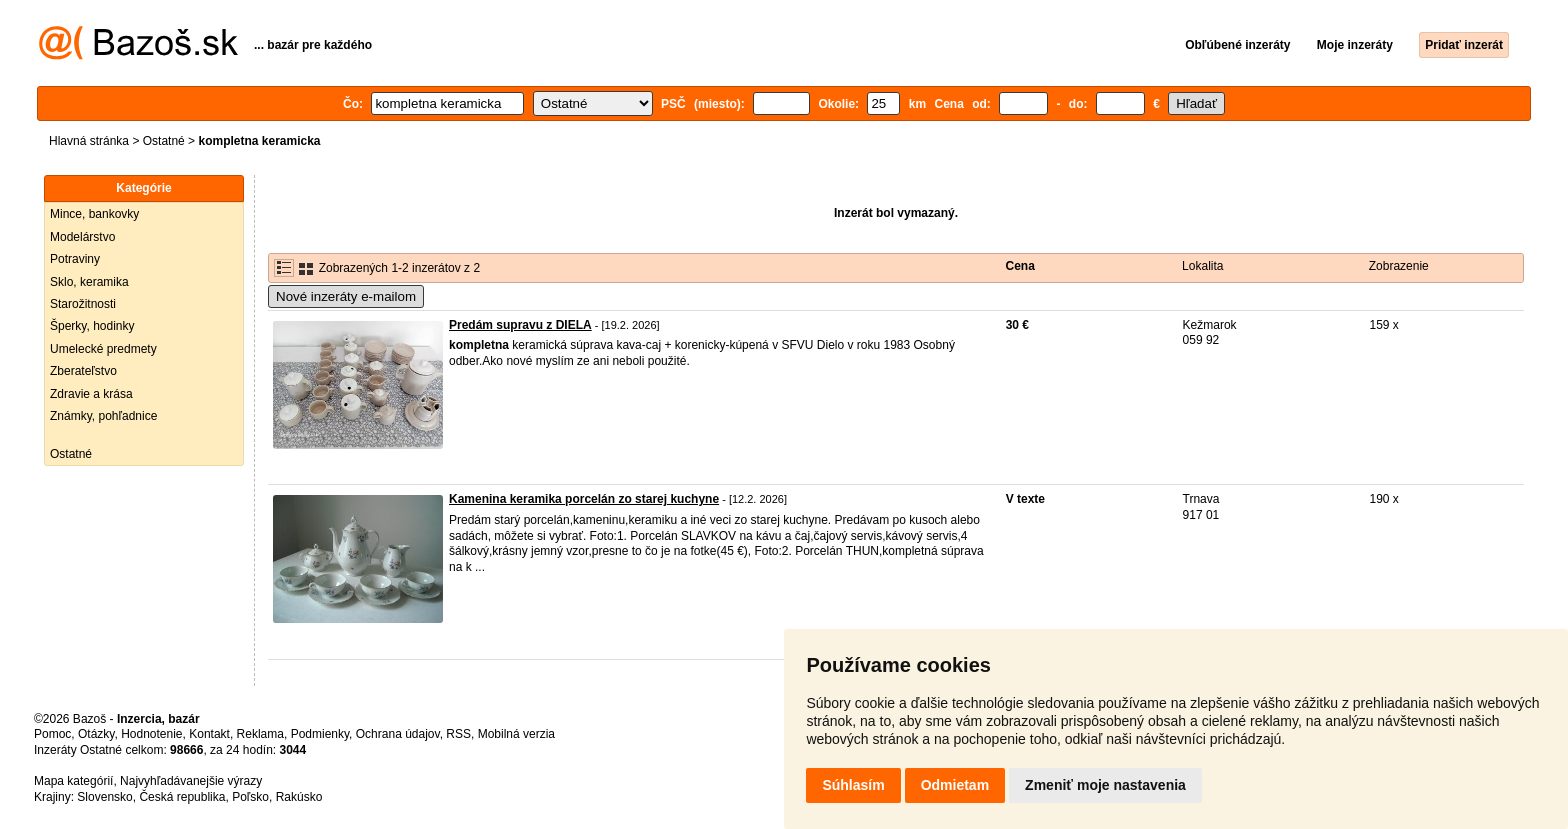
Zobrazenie (1399, 266)
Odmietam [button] (955, 785)
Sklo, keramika (89, 282)
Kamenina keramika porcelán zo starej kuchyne (584, 499)
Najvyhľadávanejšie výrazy (191, 781)
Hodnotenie (151, 734)
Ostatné (164, 141)
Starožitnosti (83, 304)
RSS (458, 734)
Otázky (96, 734)
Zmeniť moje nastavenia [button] (1105, 785)
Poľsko (250, 797)
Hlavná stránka (89, 141)
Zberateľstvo (83, 371)
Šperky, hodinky (92, 326)
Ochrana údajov (398, 734)
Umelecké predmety (103, 349)
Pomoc (52, 734)
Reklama (260, 734)
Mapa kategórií (73, 781)
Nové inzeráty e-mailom (346, 296)
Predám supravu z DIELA (520, 325)
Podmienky (320, 734)
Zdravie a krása (91, 394)
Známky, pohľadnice (103, 416)
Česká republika (182, 797)
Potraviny (75, 259)
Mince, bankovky (94, 214)
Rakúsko (299, 797)
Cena (1020, 266)
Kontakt (209, 734)
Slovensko (104, 797)
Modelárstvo (82, 237)
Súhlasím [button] (853, 785)
